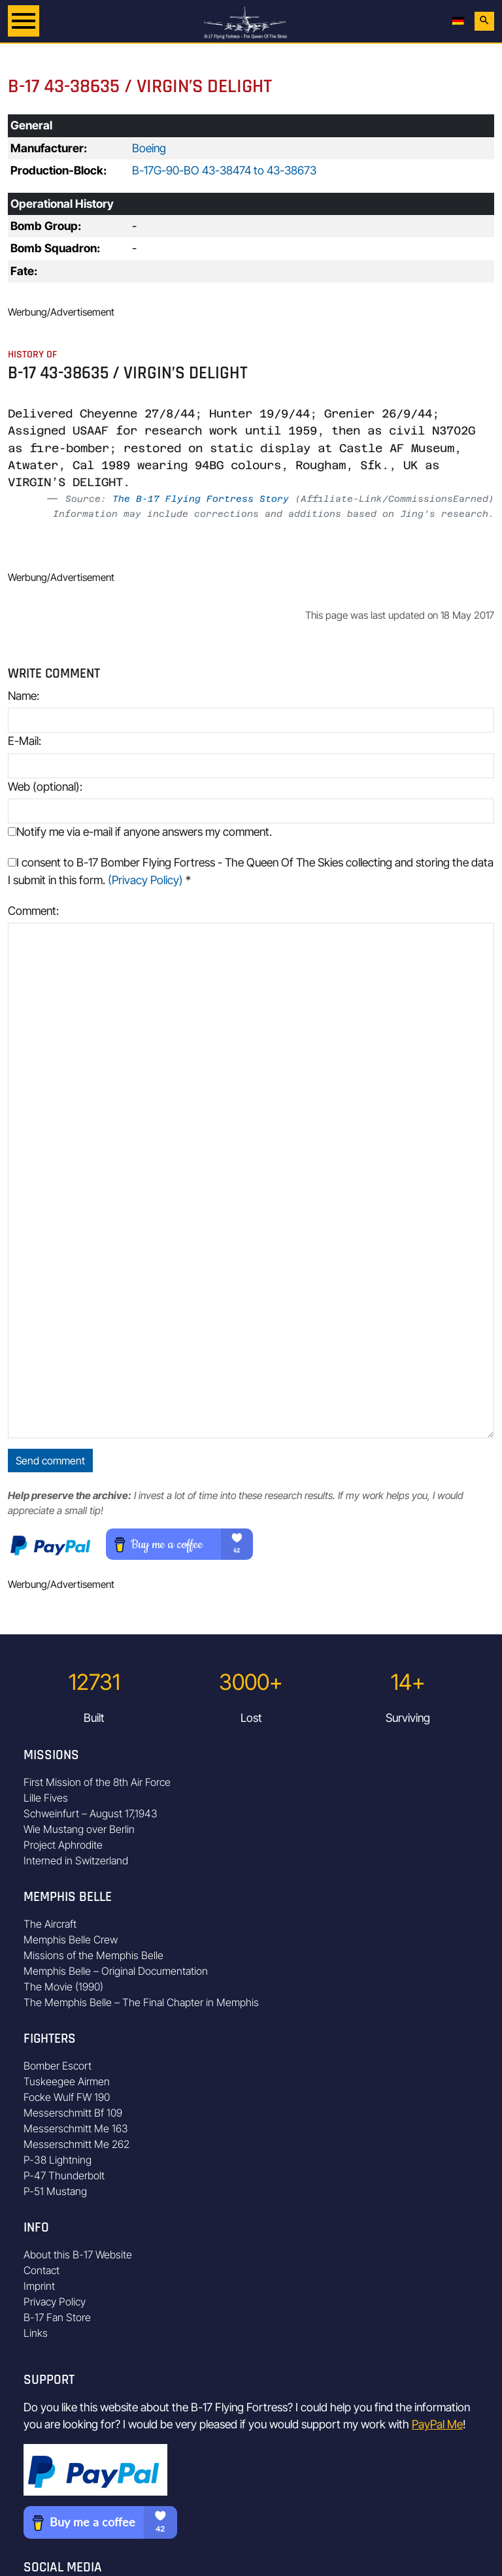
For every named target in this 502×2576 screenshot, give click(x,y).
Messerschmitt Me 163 (76, 2128)
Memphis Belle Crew (71, 1939)
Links (36, 2332)
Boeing (149, 148)
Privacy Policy (55, 2301)
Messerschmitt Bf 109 (73, 2112)
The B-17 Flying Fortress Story (200, 498)
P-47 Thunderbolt (64, 2175)
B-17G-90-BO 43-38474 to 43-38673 (224, 170)
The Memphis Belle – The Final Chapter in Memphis (141, 2002)
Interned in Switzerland (76, 1860)
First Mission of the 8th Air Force (97, 1782)
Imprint (39, 2285)
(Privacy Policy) (145, 880)
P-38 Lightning (58, 2159)
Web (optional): (45, 786)
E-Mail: (24, 741)
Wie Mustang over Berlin (79, 1829)
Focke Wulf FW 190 (67, 2097)
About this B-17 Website (78, 2254)
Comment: (33, 910)
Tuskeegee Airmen (67, 2081)
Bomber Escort (58, 2065)
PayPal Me (437, 2424)
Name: (23, 695)
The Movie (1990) (63, 1986)
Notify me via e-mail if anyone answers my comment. (140, 831)
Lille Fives (46, 1797)
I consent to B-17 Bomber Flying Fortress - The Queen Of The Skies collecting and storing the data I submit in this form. (251, 870)
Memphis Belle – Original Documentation (116, 1970)
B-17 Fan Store (57, 2317)
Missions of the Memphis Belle (93, 1955)
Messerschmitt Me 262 (76, 2144)
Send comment (50, 1460)
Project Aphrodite (63, 1844)
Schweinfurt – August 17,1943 (91, 1813)
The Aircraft (50, 1923)
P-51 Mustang (55, 2191)
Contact (41, 2270)
